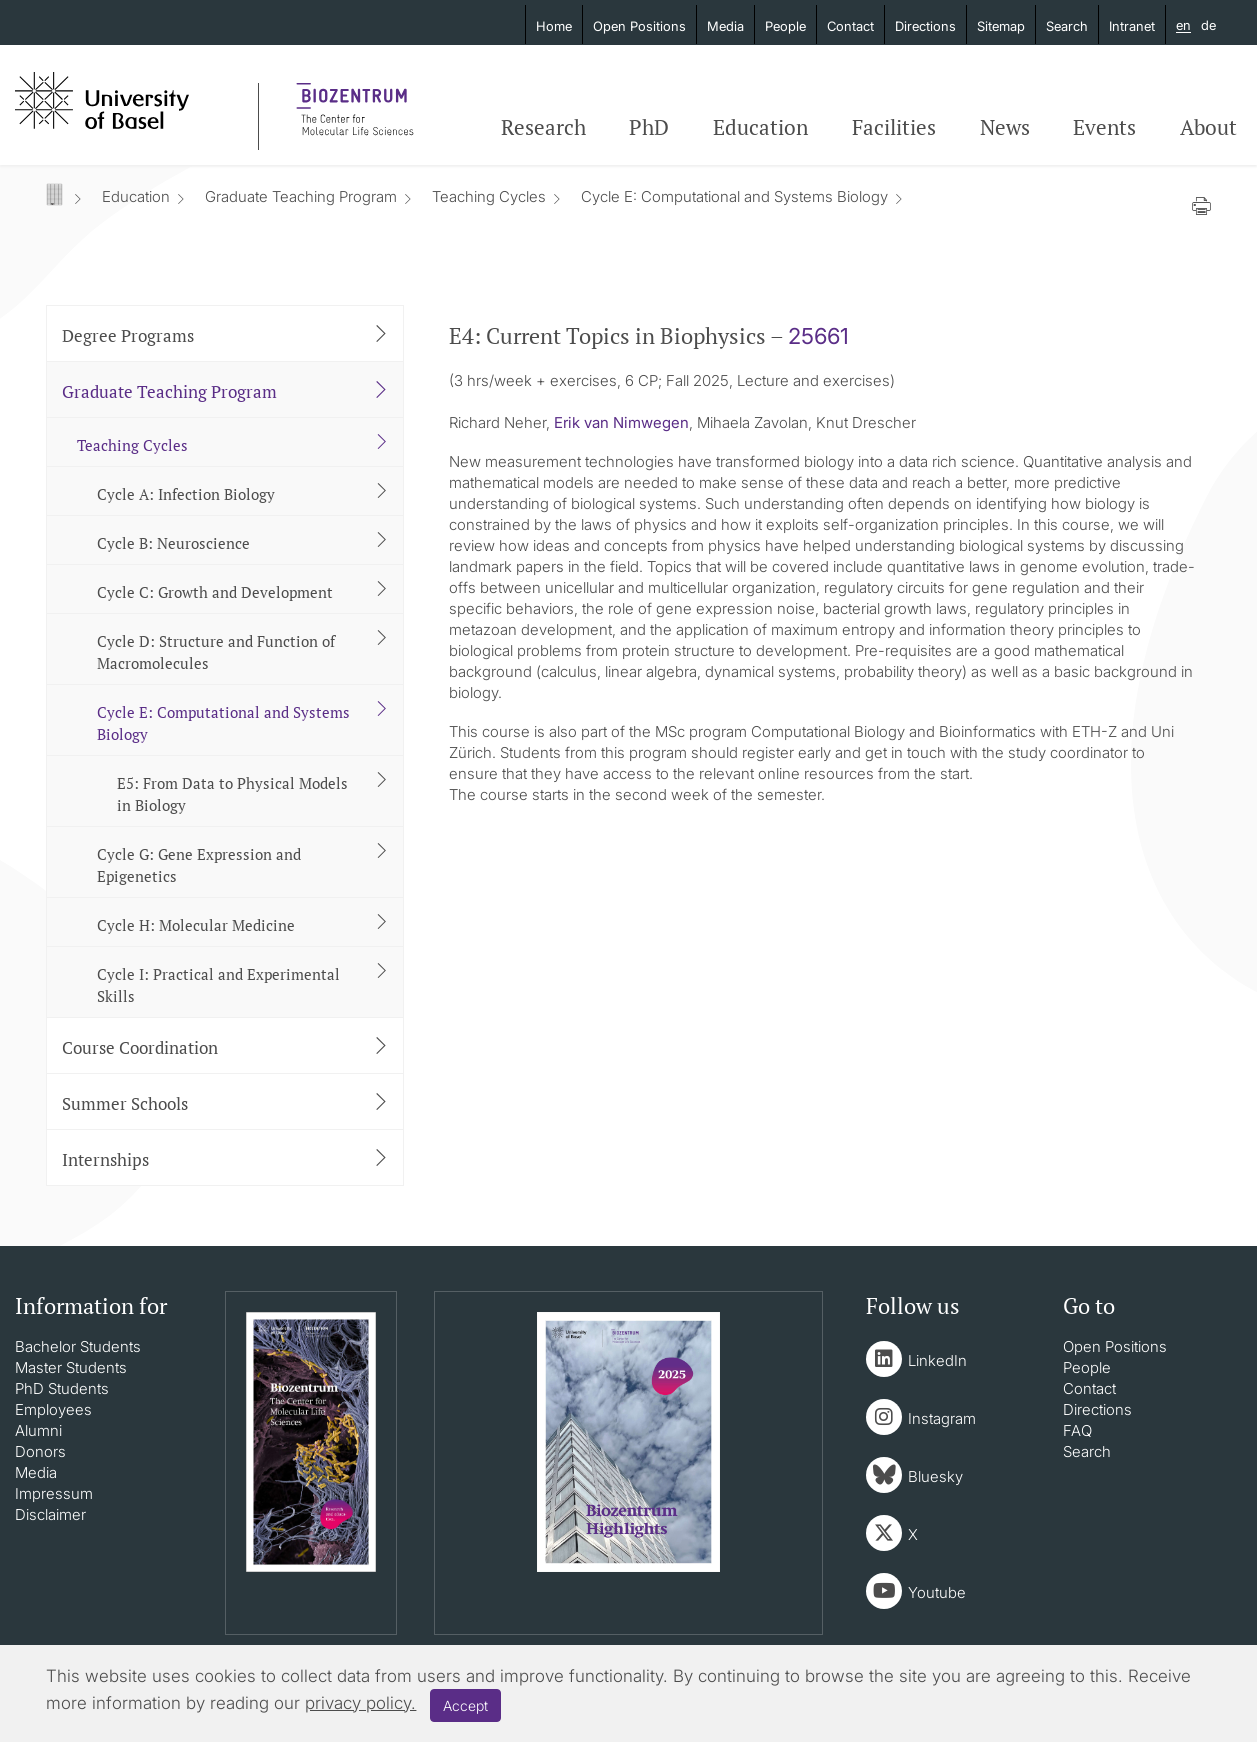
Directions (925, 26)
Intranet (1132, 26)
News (1005, 127)
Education (760, 127)
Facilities (894, 127)
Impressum (54, 1493)
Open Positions (639, 26)
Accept (465, 1705)
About (1208, 127)
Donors (40, 1451)
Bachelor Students (78, 1346)
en (1183, 26)
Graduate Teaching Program (301, 196)
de (1208, 25)
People (785, 26)
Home (554, 26)
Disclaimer (50, 1514)
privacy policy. (360, 1703)
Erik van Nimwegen (621, 422)
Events (1104, 127)
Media (725, 26)
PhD (649, 127)
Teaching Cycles (489, 196)
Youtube (937, 1592)
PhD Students (62, 1388)
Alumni (38, 1430)
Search (1067, 26)
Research (543, 127)
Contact (850, 26)
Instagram (942, 1418)
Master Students (71, 1367)
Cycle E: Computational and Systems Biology (734, 196)
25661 (818, 336)
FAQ (1077, 1430)
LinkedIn (937, 1360)
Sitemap (1001, 26)
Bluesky (935, 1476)
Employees (53, 1409)
